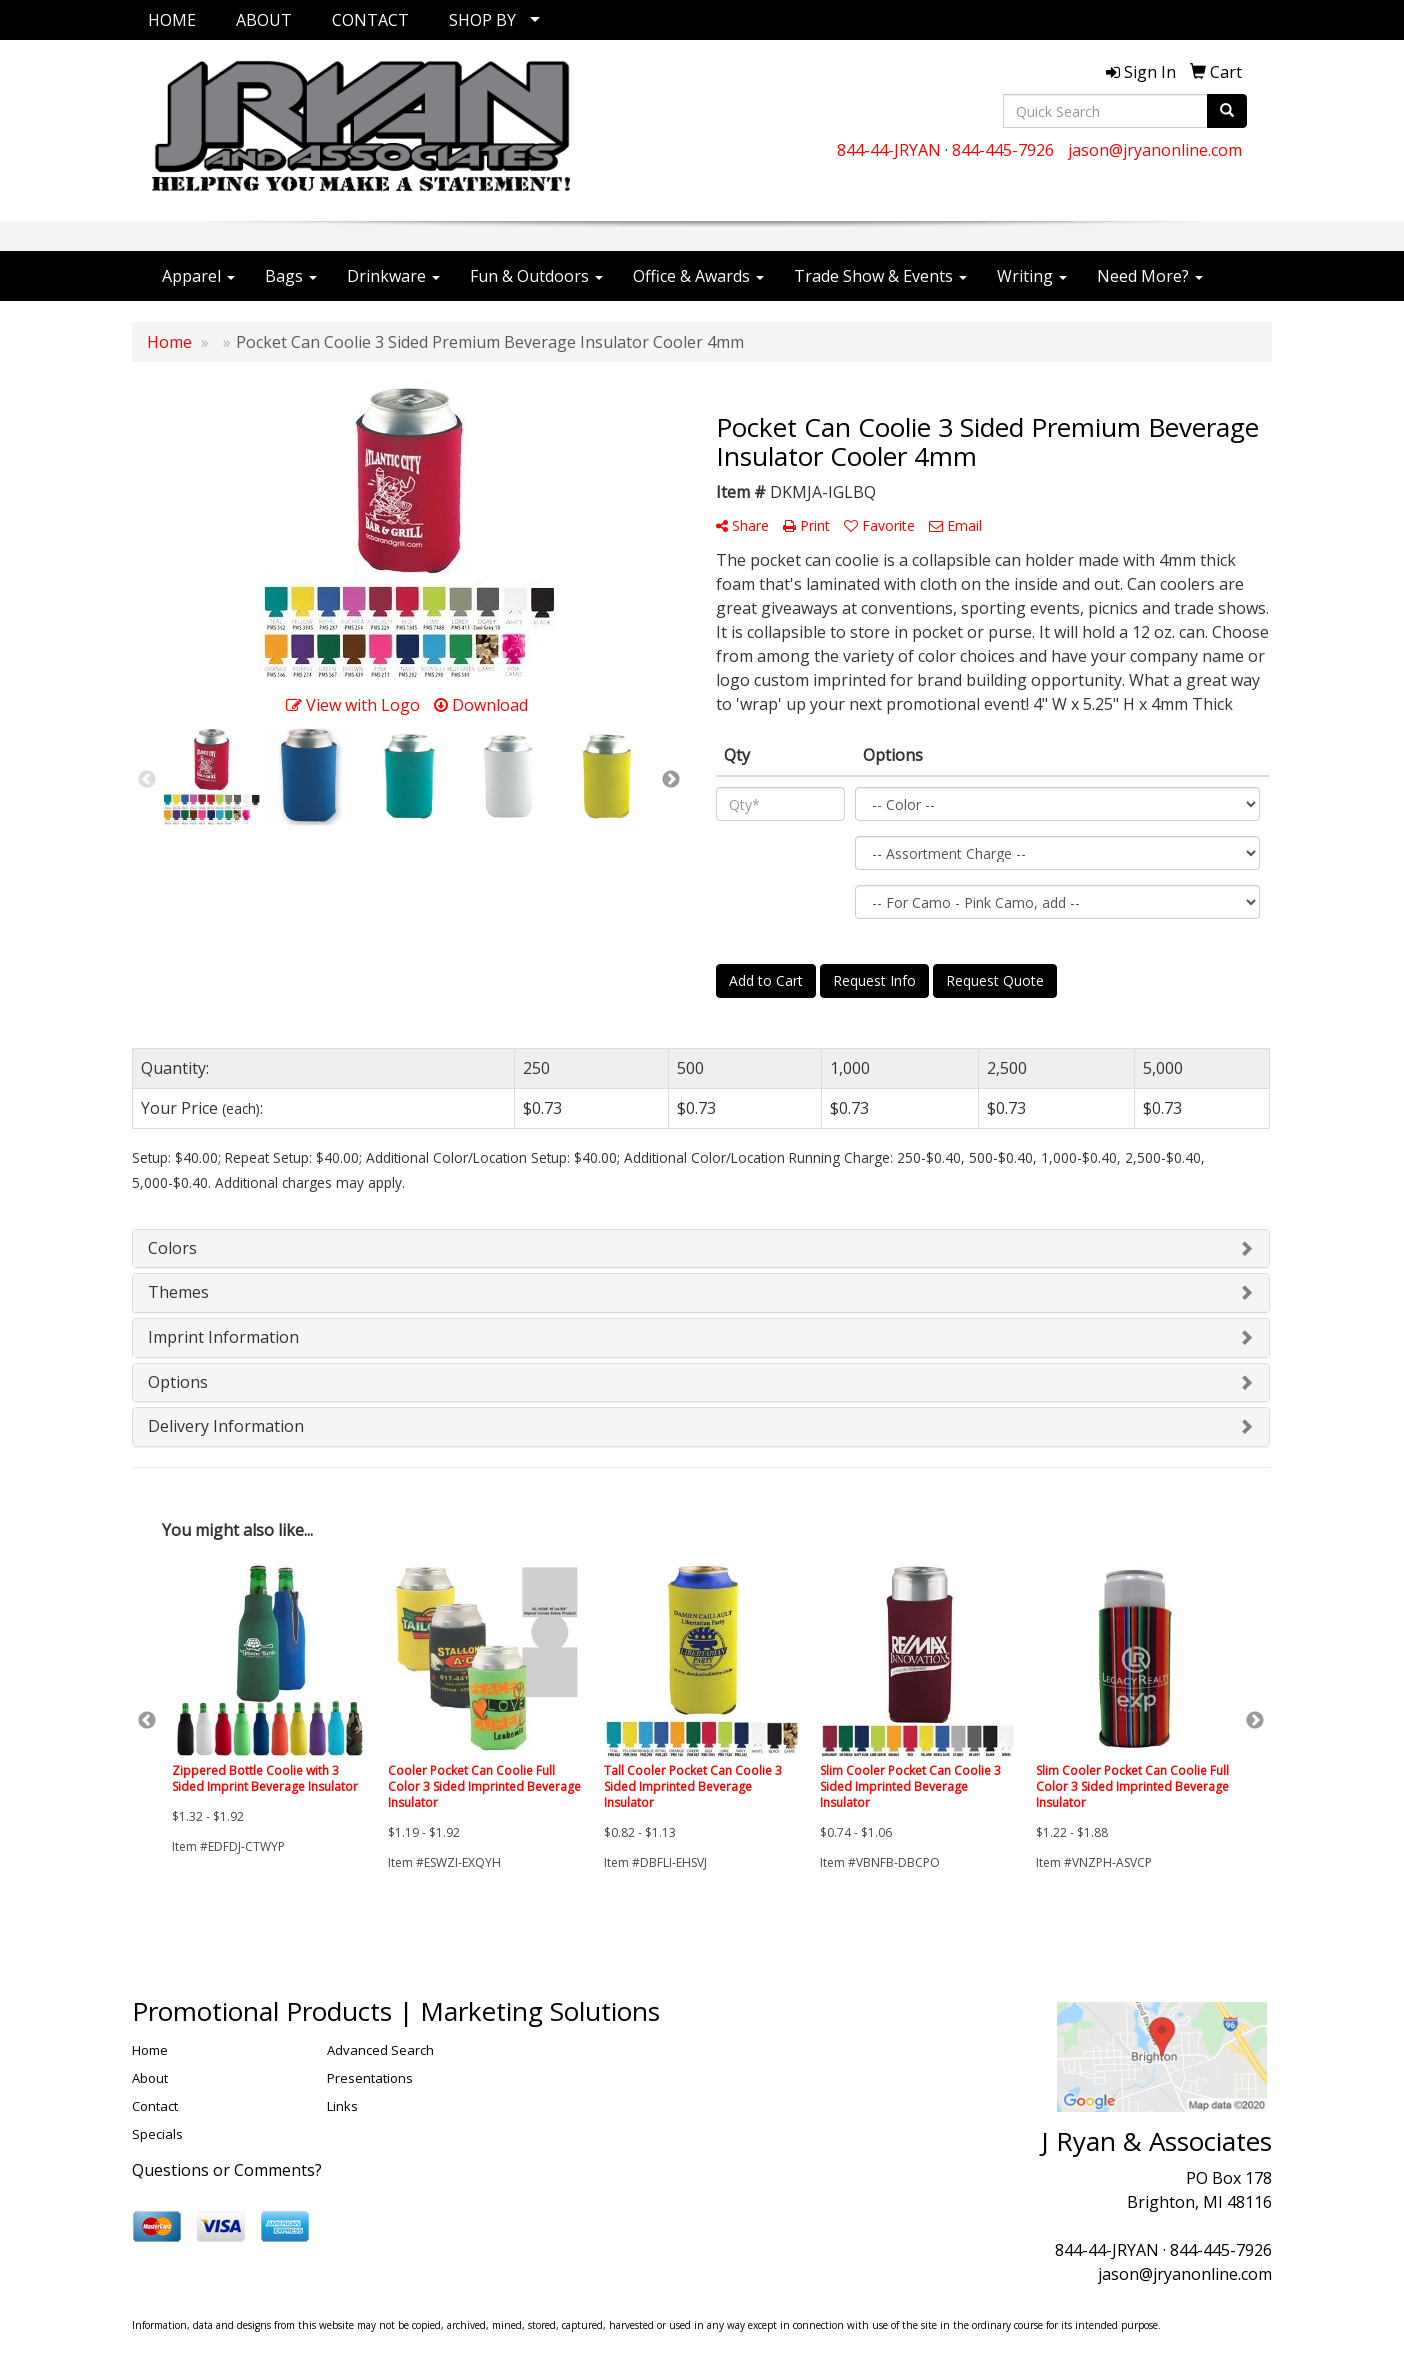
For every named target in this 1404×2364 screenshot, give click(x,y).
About (150, 2078)
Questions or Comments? (227, 2170)
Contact (155, 2106)
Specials (157, 2134)
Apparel (198, 276)
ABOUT (264, 20)
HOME (172, 20)
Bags (291, 276)
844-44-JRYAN (889, 150)
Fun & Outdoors (536, 276)
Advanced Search (380, 2050)
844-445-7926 (1003, 150)
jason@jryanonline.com (1155, 150)
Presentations (370, 2078)
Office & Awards (698, 276)
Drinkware (393, 276)
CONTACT (370, 20)
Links (342, 2106)
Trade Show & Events (880, 276)
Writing (1032, 276)
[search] (1227, 111)
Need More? (1150, 276)
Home (150, 2050)
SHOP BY (482, 20)
